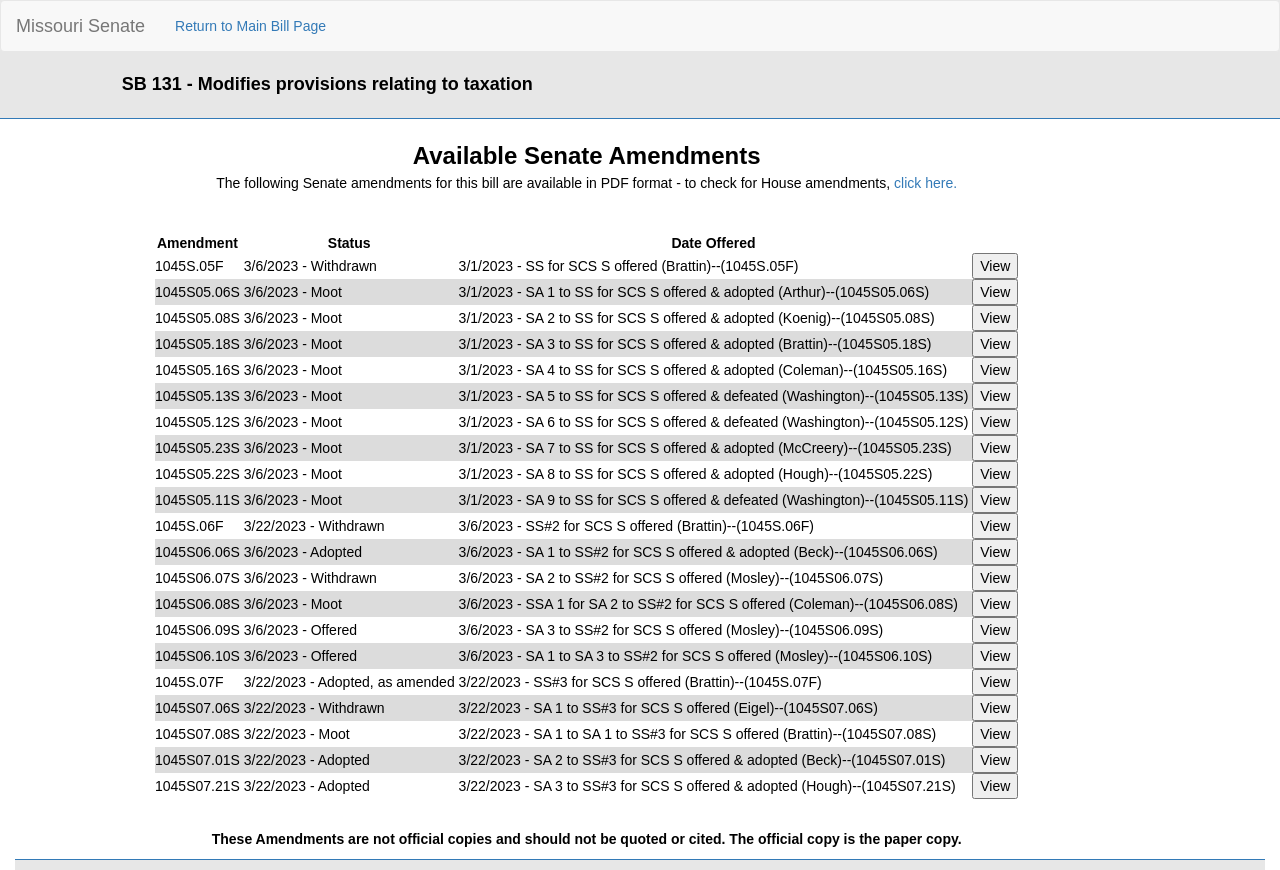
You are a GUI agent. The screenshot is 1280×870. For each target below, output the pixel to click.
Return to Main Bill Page (250, 26)
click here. (925, 183)
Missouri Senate (80, 26)
